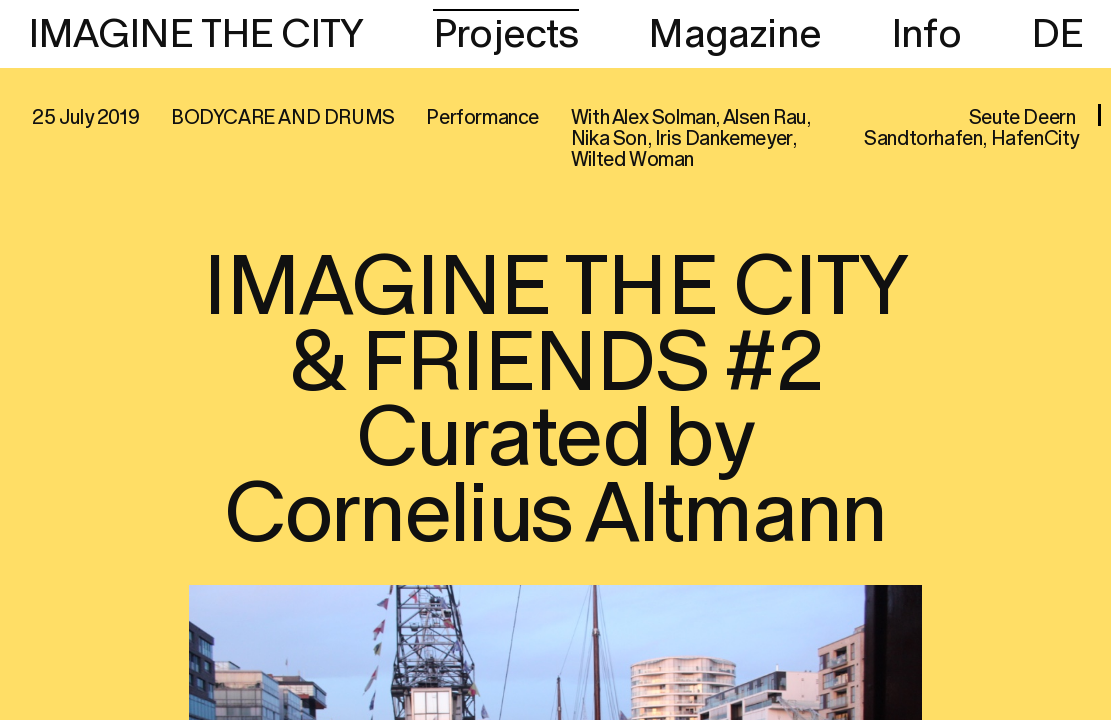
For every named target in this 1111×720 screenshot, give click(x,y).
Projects (506, 35)
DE (1057, 35)
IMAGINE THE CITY (195, 35)
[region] (555, 360)
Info (926, 35)
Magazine (734, 35)
